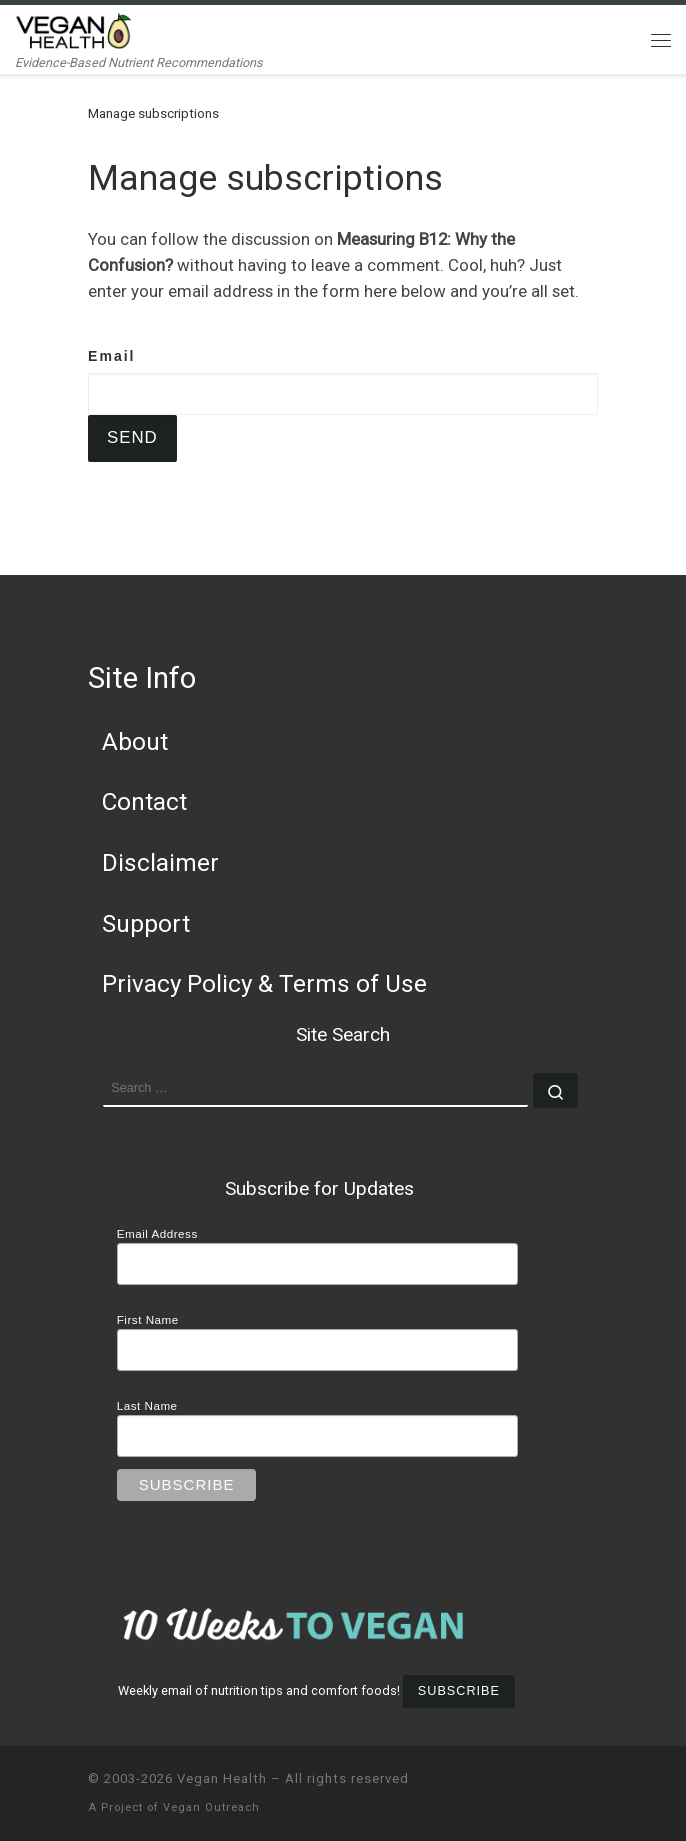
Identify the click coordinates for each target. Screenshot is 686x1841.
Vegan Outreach (211, 1807)
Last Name (147, 1405)
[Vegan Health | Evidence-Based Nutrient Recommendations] (74, 29)
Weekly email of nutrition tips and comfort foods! (259, 1690)
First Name (148, 1319)
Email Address (157, 1233)
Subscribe (459, 1691)
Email (112, 356)
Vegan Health (222, 1778)
